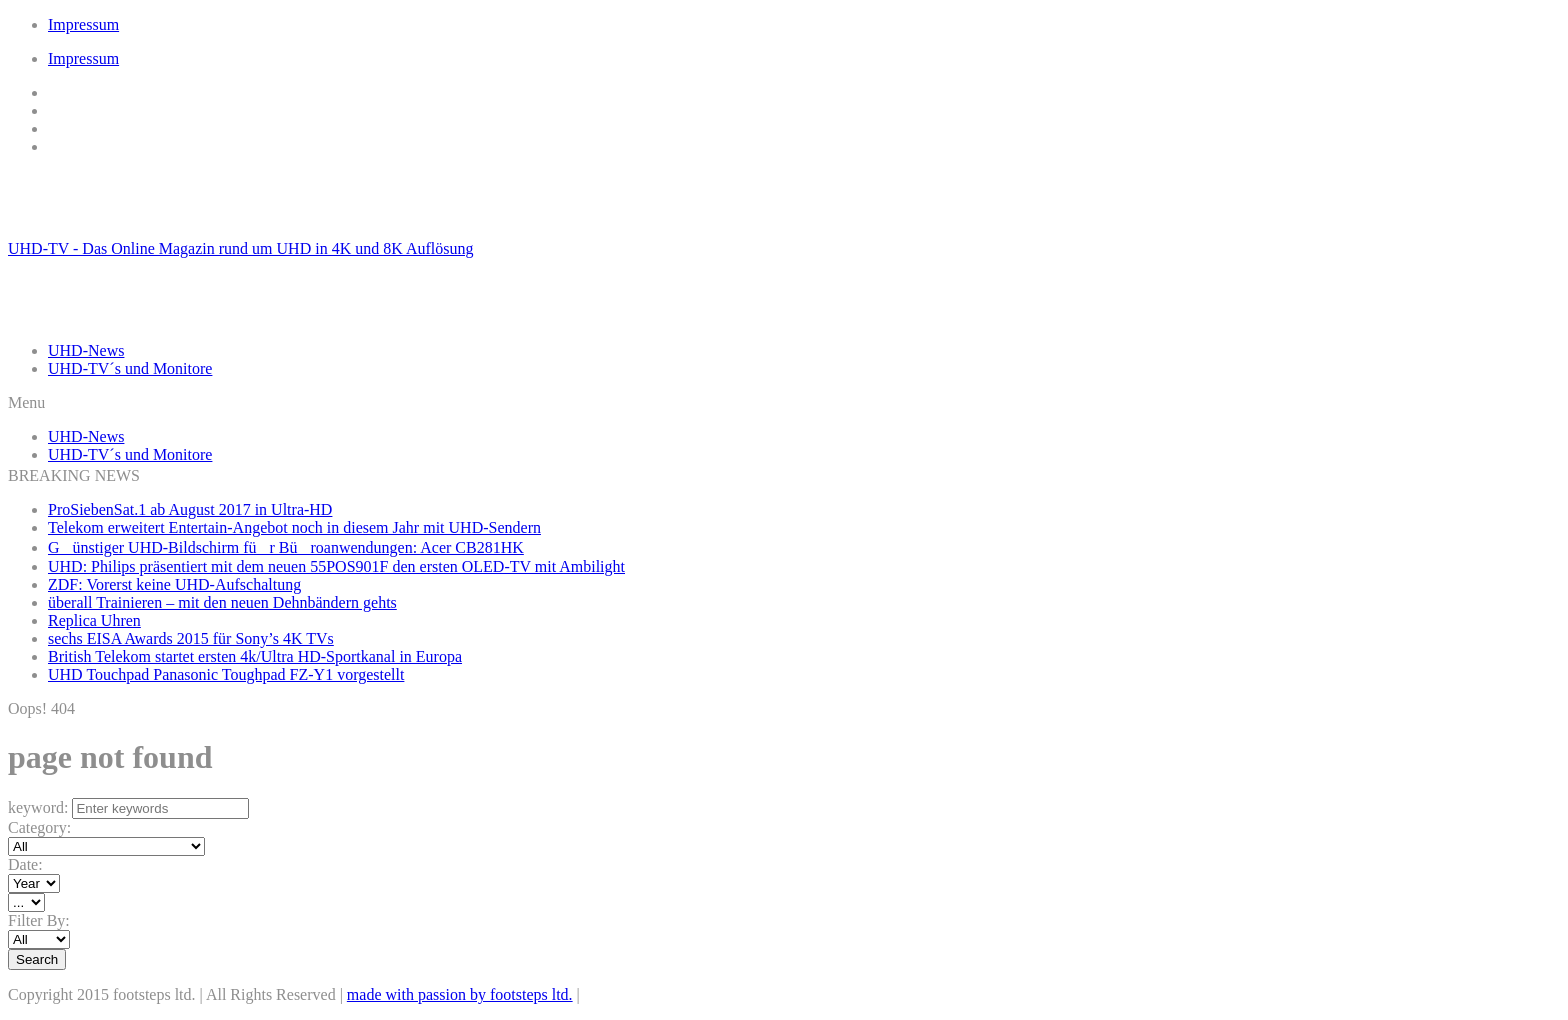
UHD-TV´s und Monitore (130, 368)
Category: (39, 827)
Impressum (83, 24)
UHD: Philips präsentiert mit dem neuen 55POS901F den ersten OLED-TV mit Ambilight (336, 566)
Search (37, 959)
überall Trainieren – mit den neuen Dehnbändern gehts (222, 602)
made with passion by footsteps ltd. (460, 994)
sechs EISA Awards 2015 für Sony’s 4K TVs (191, 638)
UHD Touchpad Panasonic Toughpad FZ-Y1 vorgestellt (226, 674)
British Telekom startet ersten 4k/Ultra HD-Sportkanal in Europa (255, 656)
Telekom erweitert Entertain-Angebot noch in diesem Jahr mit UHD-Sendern (294, 527)
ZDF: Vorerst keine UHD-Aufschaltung (174, 584)
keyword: (38, 807)
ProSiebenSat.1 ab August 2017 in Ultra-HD (190, 509)
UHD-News (86, 350)
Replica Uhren (94, 620)
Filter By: (39, 920)
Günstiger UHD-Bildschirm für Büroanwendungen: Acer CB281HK (286, 547)
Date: (25, 864)
